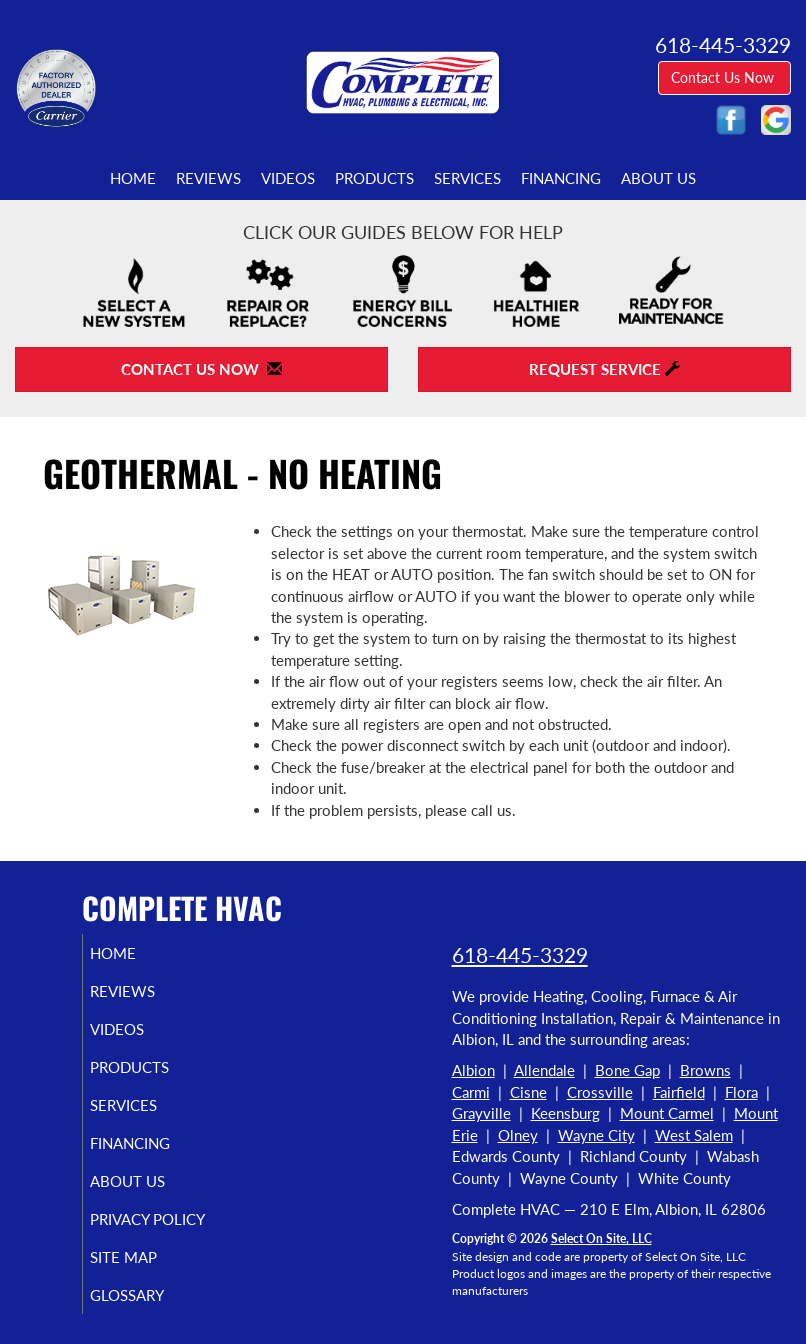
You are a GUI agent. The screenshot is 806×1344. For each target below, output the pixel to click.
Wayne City (596, 1135)
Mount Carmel (667, 1113)
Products (374, 178)
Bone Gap (627, 1070)
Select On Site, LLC (601, 1238)
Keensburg (565, 1113)
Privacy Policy (170, 1219)
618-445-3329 (520, 954)
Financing (561, 178)
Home (133, 178)
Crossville (600, 1092)
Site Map (146, 1257)
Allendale (544, 1070)
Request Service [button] (604, 369)
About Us (658, 178)
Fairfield (679, 1092)
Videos (288, 178)
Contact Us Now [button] (724, 77)
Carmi (471, 1092)
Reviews (208, 178)
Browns (705, 1070)
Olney (518, 1135)
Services (467, 178)
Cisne (528, 1092)
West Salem (694, 1135)
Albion (473, 1070)
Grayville (481, 1113)
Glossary (150, 1295)
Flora (741, 1092)
